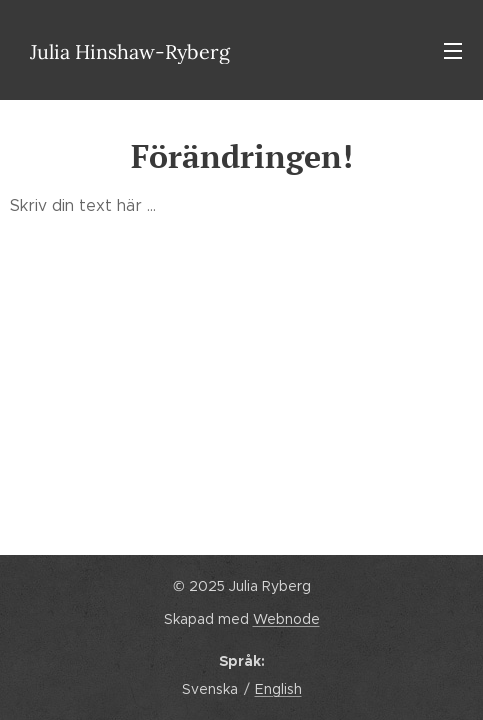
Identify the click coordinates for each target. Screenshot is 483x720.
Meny (453, 51)
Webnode (286, 619)
